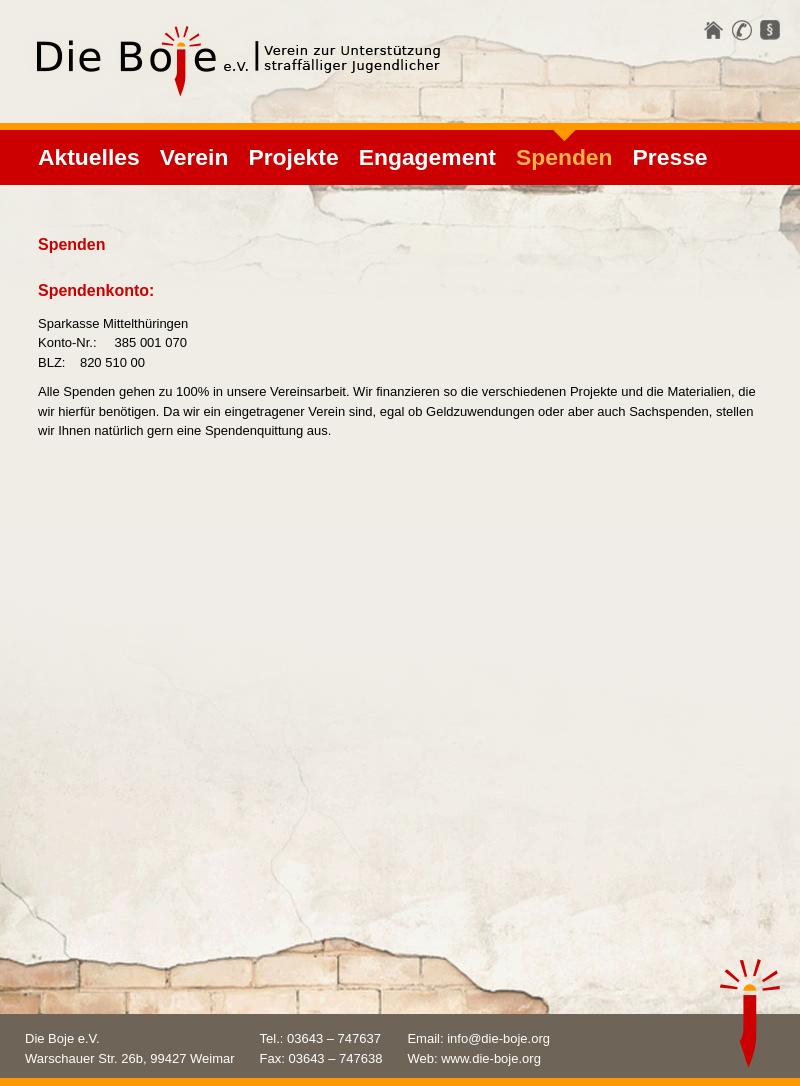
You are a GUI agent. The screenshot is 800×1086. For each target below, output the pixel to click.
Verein (194, 157)
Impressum (770, 30)
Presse (670, 157)
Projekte (293, 157)
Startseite (714, 30)
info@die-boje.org (498, 1038)
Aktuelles (89, 157)
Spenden (564, 157)
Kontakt (742, 30)
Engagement (427, 157)
